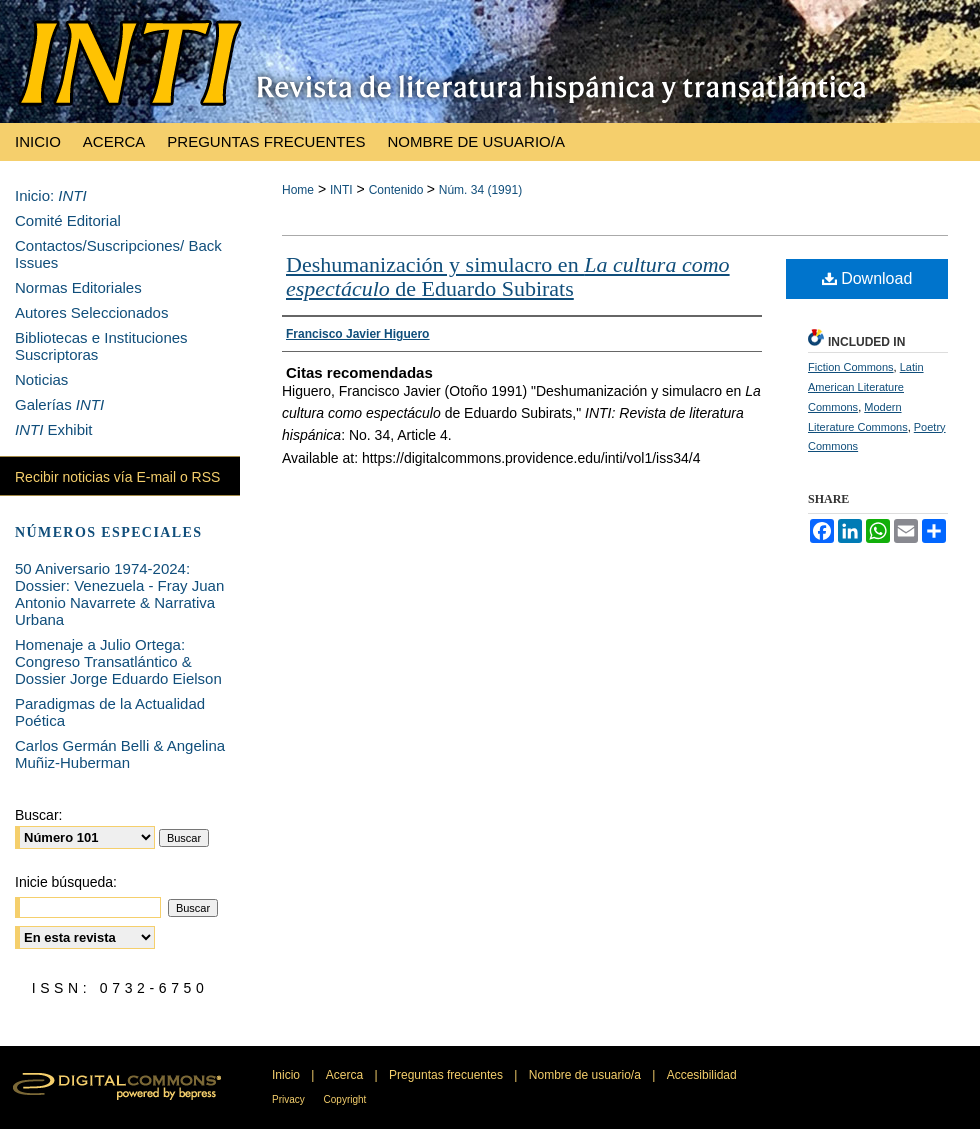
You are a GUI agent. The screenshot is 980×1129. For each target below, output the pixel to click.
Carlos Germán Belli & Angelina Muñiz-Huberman (120, 754)
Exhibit (54, 429)
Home (298, 190)
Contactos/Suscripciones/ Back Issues (118, 254)
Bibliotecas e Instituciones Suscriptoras (101, 346)
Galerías (59, 404)
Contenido (398, 190)
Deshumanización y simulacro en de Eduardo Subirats (508, 276)
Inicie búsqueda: (66, 882)
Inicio (287, 1075)
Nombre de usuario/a (586, 1075)
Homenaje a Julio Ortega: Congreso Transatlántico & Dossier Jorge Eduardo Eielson (118, 661)
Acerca (346, 1075)
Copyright (345, 1099)
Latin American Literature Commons (866, 387)
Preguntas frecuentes (447, 1075)
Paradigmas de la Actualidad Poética (110, 712)
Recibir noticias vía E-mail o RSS (117, 477)
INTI (341, 190)
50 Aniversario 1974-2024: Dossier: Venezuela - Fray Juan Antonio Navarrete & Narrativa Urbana (119, 594)
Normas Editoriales (78, 287)
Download (867, 278)
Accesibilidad (702, 1075)
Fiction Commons (851, 367)
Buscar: (38, 815)
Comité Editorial (68, 220)
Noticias (41, 379)
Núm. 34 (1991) (480, 190)
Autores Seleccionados (91, 312)
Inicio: (51, 195)
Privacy (290, 1099)
